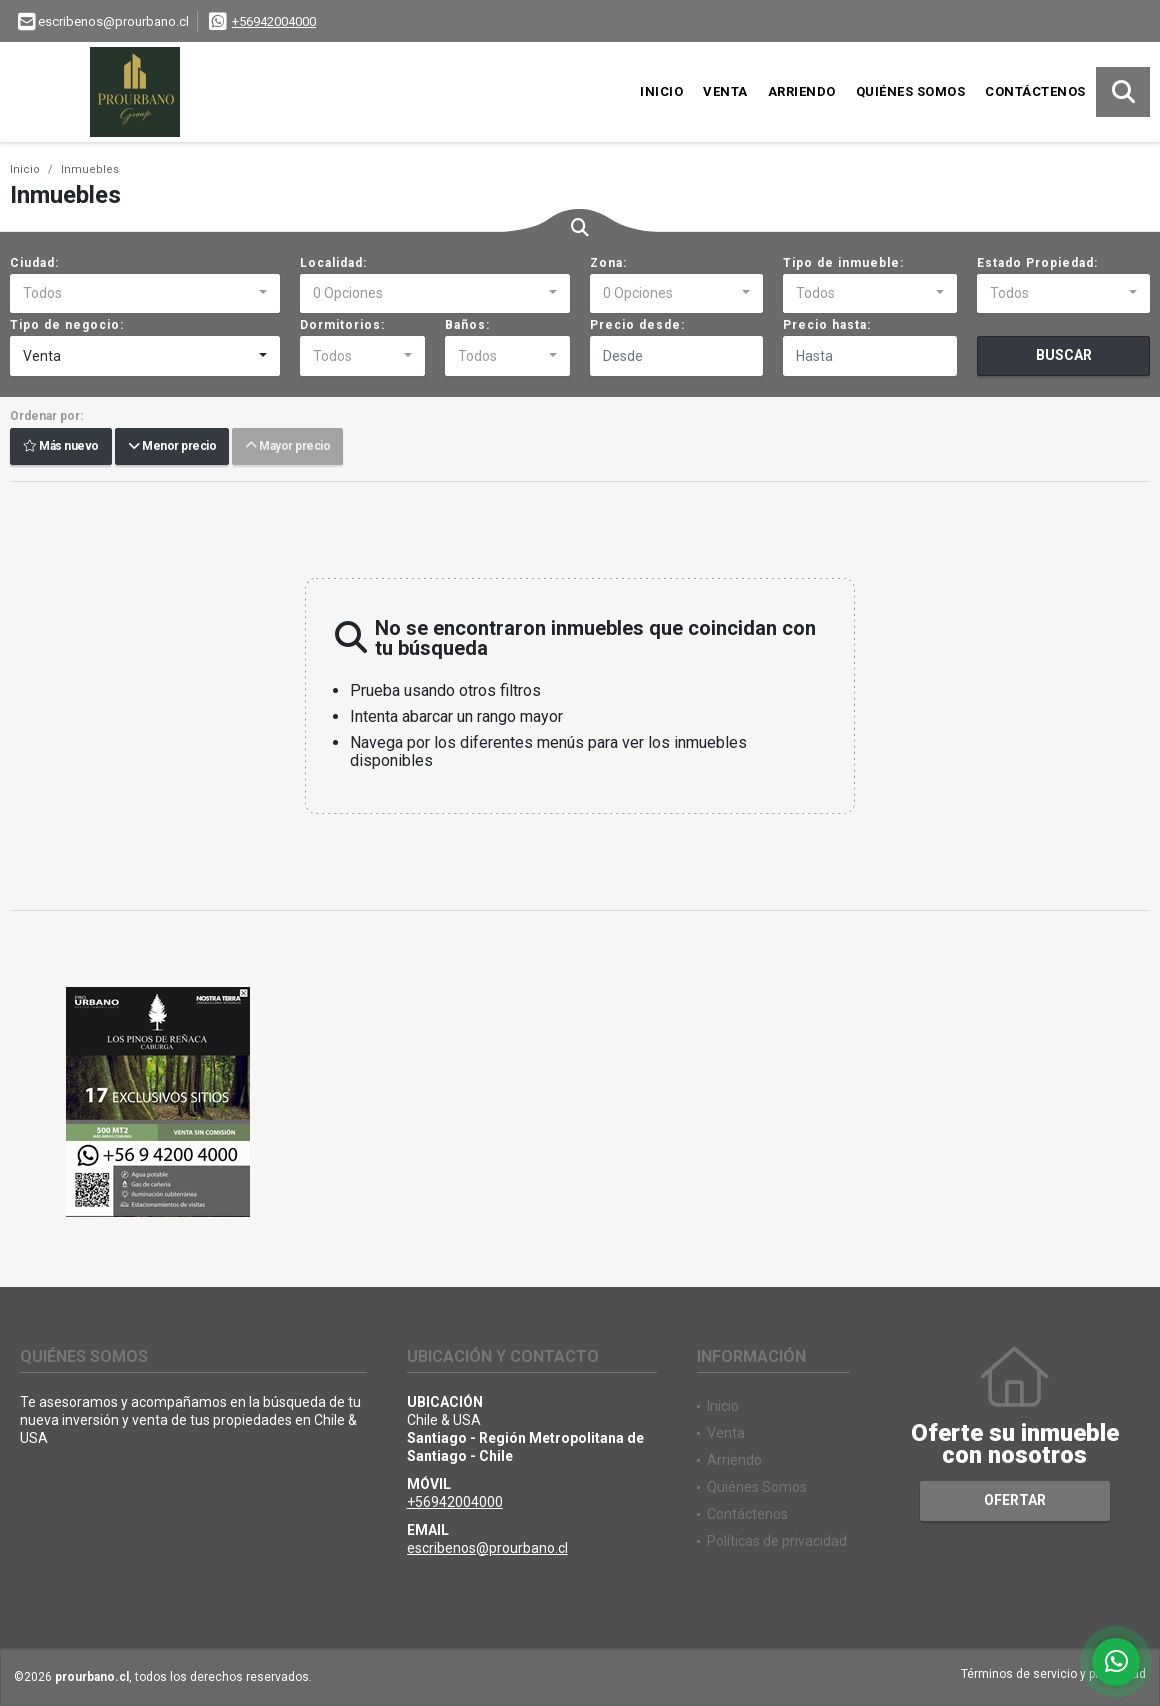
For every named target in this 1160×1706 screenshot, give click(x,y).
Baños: (467, 325)
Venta (725, 91)
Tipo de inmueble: (843, 263)
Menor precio (172, 447)
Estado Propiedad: (1037, 263)
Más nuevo (61, 447)
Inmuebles (90, 169)
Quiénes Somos (911, 91)
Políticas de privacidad (777, 1541)
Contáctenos (1035, 91)
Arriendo (802, 91)
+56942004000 (274, 21)
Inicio (661, 91)
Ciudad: (34, 263)
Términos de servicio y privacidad (1053, 1674)
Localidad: (333, 263)
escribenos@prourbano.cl (487, 1548)
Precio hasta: (827, 325)
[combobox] (145, 294)
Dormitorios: (342, 325)
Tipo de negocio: (67, 325)
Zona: (608, 263)
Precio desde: (637, 325)
